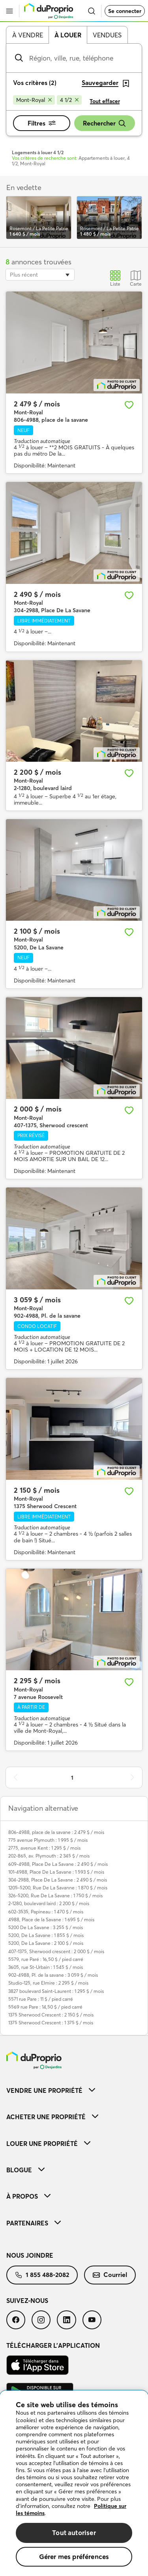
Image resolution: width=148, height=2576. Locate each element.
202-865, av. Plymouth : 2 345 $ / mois (49, 1856)
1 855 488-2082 (42, 2275)
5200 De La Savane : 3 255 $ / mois (45, 1927)
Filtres (42, 123)
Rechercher (104, 123)
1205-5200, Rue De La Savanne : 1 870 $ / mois (57, 1888)
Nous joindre (29, 2255)
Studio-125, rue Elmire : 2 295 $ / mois (48, 1983)
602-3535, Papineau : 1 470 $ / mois (45, 1912)
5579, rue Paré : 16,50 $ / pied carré (45, 1959)
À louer (67, 35)
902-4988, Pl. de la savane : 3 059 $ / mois (53, 1975)
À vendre (27, 35)
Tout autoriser (74, 2532)
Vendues (107, 35)
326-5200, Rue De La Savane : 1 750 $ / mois (55, 1895)
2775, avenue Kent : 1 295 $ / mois (44, 1848)
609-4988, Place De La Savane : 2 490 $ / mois (58, 1864)
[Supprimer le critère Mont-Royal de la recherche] (34, 100)
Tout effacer (105, 101)
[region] (74, 2483)
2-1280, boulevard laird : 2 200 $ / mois (48, 1903)
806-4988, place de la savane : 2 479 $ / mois (56, 1832)
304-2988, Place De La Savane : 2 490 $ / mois (57, 1880)
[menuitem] (74, 2090)
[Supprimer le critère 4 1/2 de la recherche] (69, 100)
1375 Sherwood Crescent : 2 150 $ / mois (51, 2015)
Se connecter (124, 11)
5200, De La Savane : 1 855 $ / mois (46, 1935)
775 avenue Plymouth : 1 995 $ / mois (48, 1840)
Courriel (110, 2275)
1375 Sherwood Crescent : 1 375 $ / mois (50, 2023)
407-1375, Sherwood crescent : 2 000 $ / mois (56, 1951)
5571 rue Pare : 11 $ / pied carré (40, 1999)
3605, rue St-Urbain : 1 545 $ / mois (45, 1967)
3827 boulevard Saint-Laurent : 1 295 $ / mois (56, 1991)
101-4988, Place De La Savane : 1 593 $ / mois (56, 1872)
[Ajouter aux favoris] (129, 405)
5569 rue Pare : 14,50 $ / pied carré (45, 2007)
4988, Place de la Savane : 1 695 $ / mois (51, 1919)
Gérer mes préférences (74, 2556)
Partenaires (33, 2223)
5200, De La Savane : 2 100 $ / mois (45, 1943)
